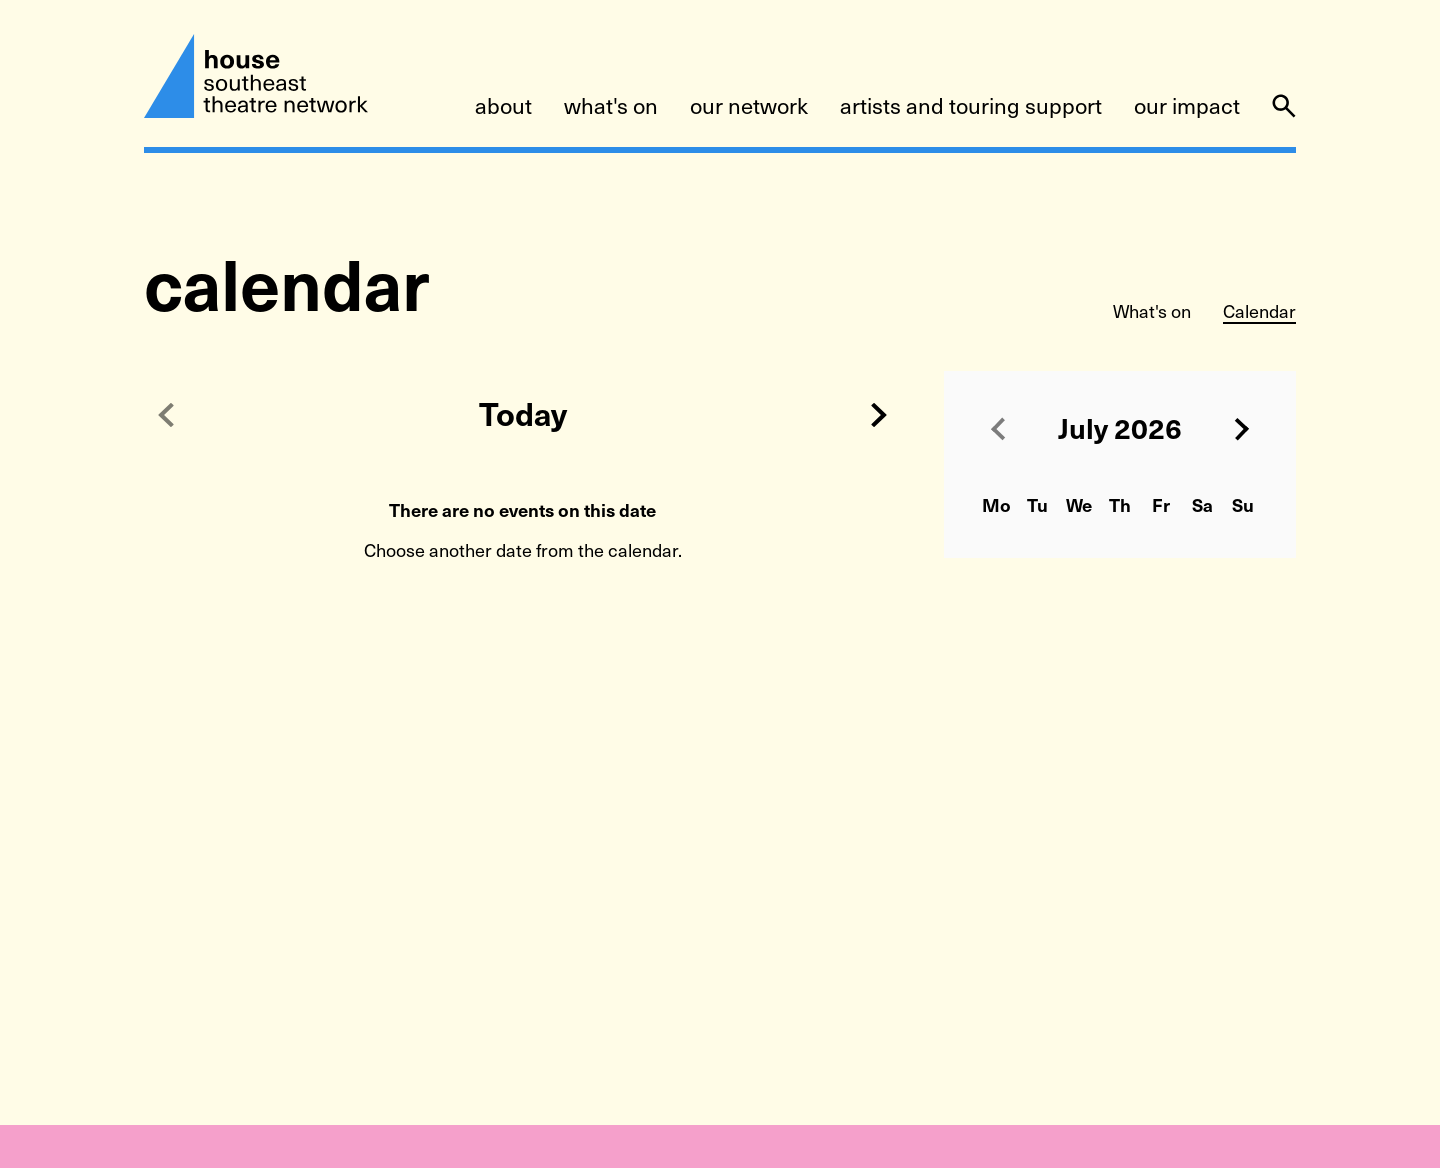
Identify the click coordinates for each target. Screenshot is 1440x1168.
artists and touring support (971, 107)
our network (749, 107)
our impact (1187, 107)
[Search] (1284, 106)
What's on (1152, 312)
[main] (720, 623)
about (503, 107)
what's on (611, 107)
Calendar (1259, 312)
